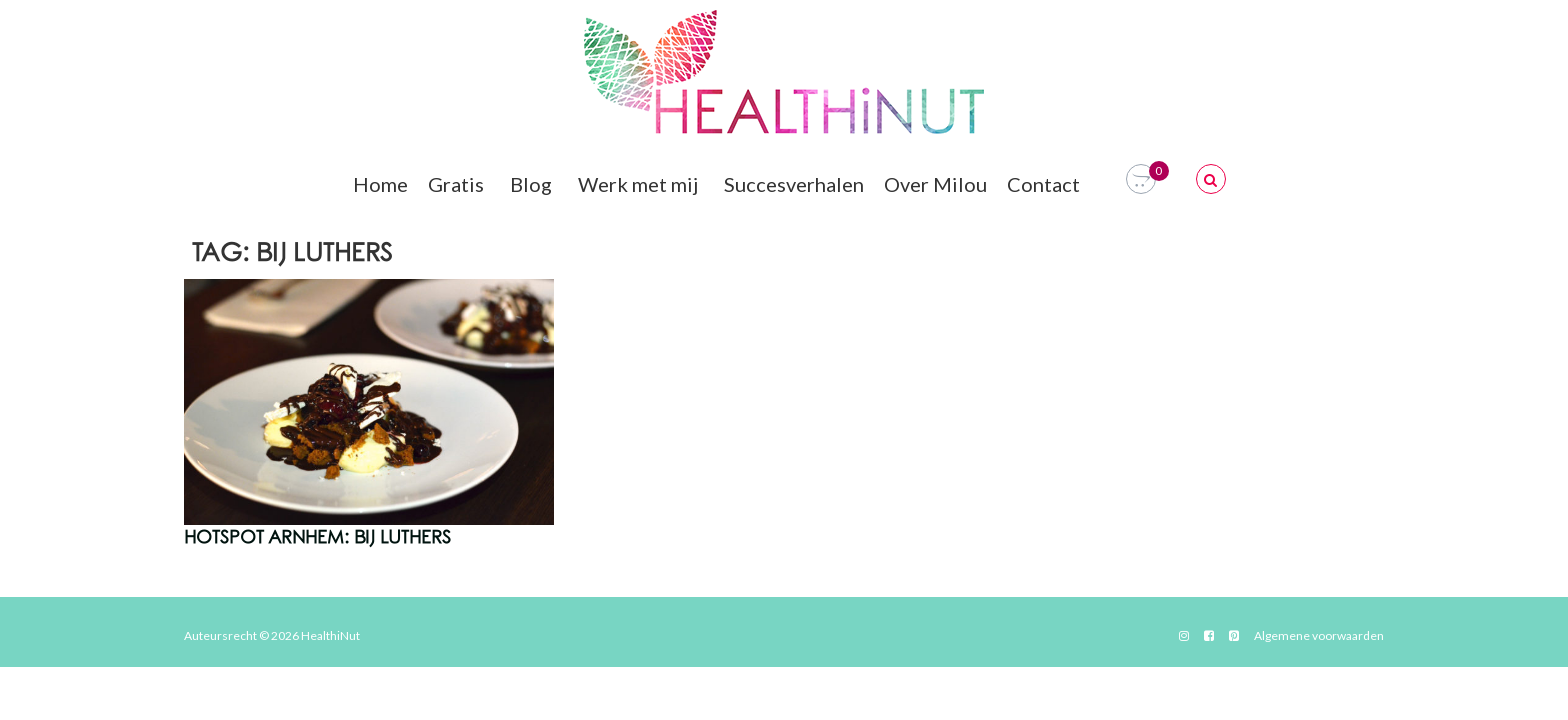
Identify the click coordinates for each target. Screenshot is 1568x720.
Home (380, 184)
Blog (534, 184)
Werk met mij (641, 184)
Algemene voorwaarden (1319, 635)
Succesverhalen (794, 184)
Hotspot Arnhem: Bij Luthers (317, 538)
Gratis (459, 184)
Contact (1046, 184)
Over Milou (935, 184)
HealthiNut (330, 635)
